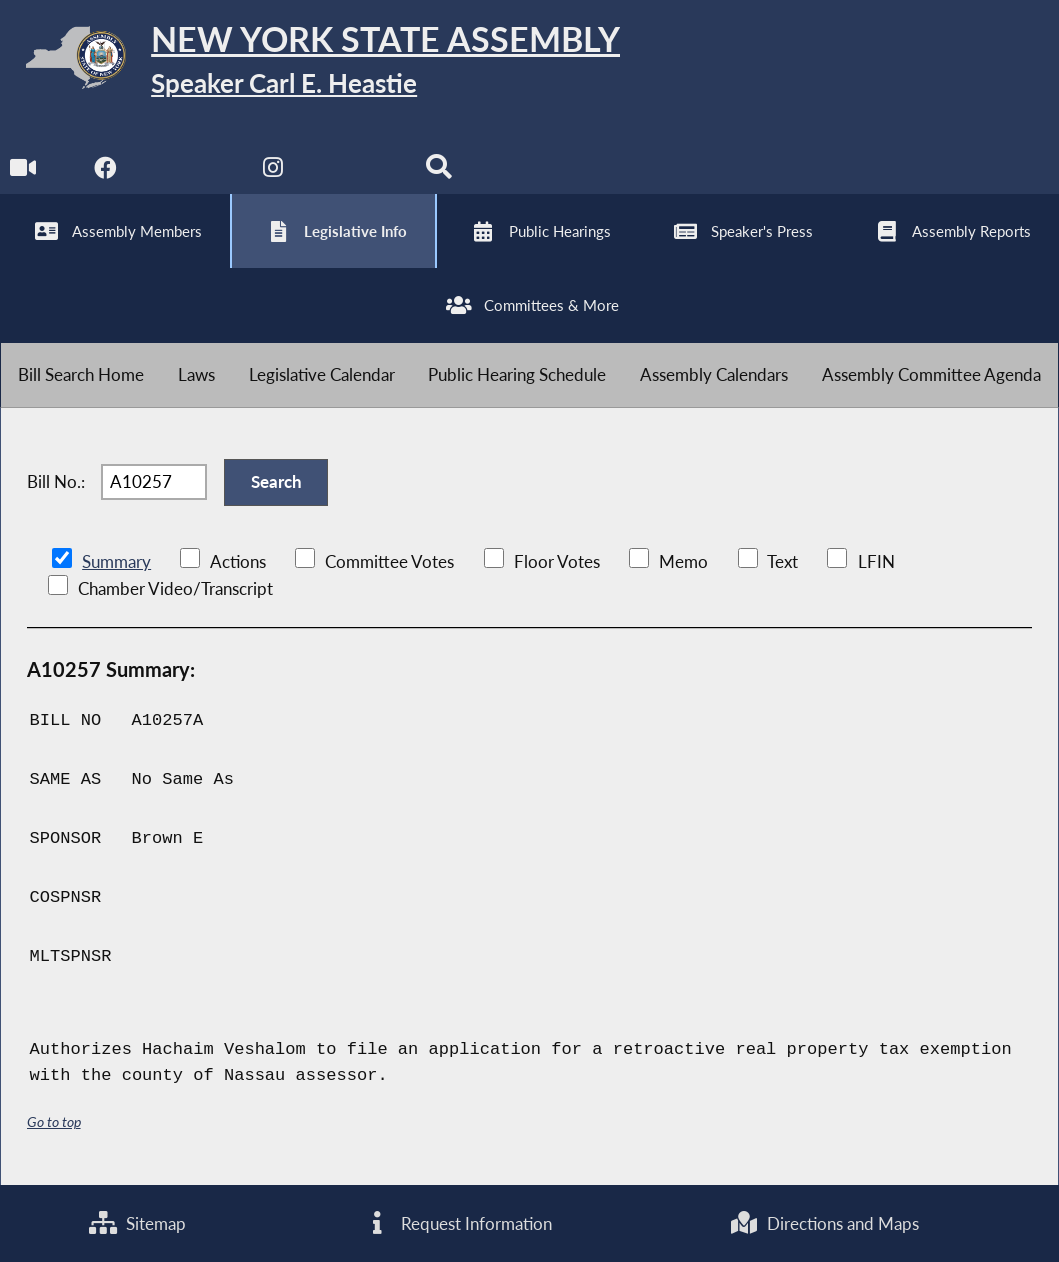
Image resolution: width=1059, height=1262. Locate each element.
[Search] (439, 171)
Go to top (54, 1121)
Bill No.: (56, 481)
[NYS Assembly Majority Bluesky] (356, 171)
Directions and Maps (824, 1223)
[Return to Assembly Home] (310, 62)
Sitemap (137, 1223)
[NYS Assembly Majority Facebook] (105, 171)
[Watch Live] (22, 171)
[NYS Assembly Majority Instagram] (272, 171)
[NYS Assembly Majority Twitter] (189, 171)
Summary (116, 561)
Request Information (458, 1223)
